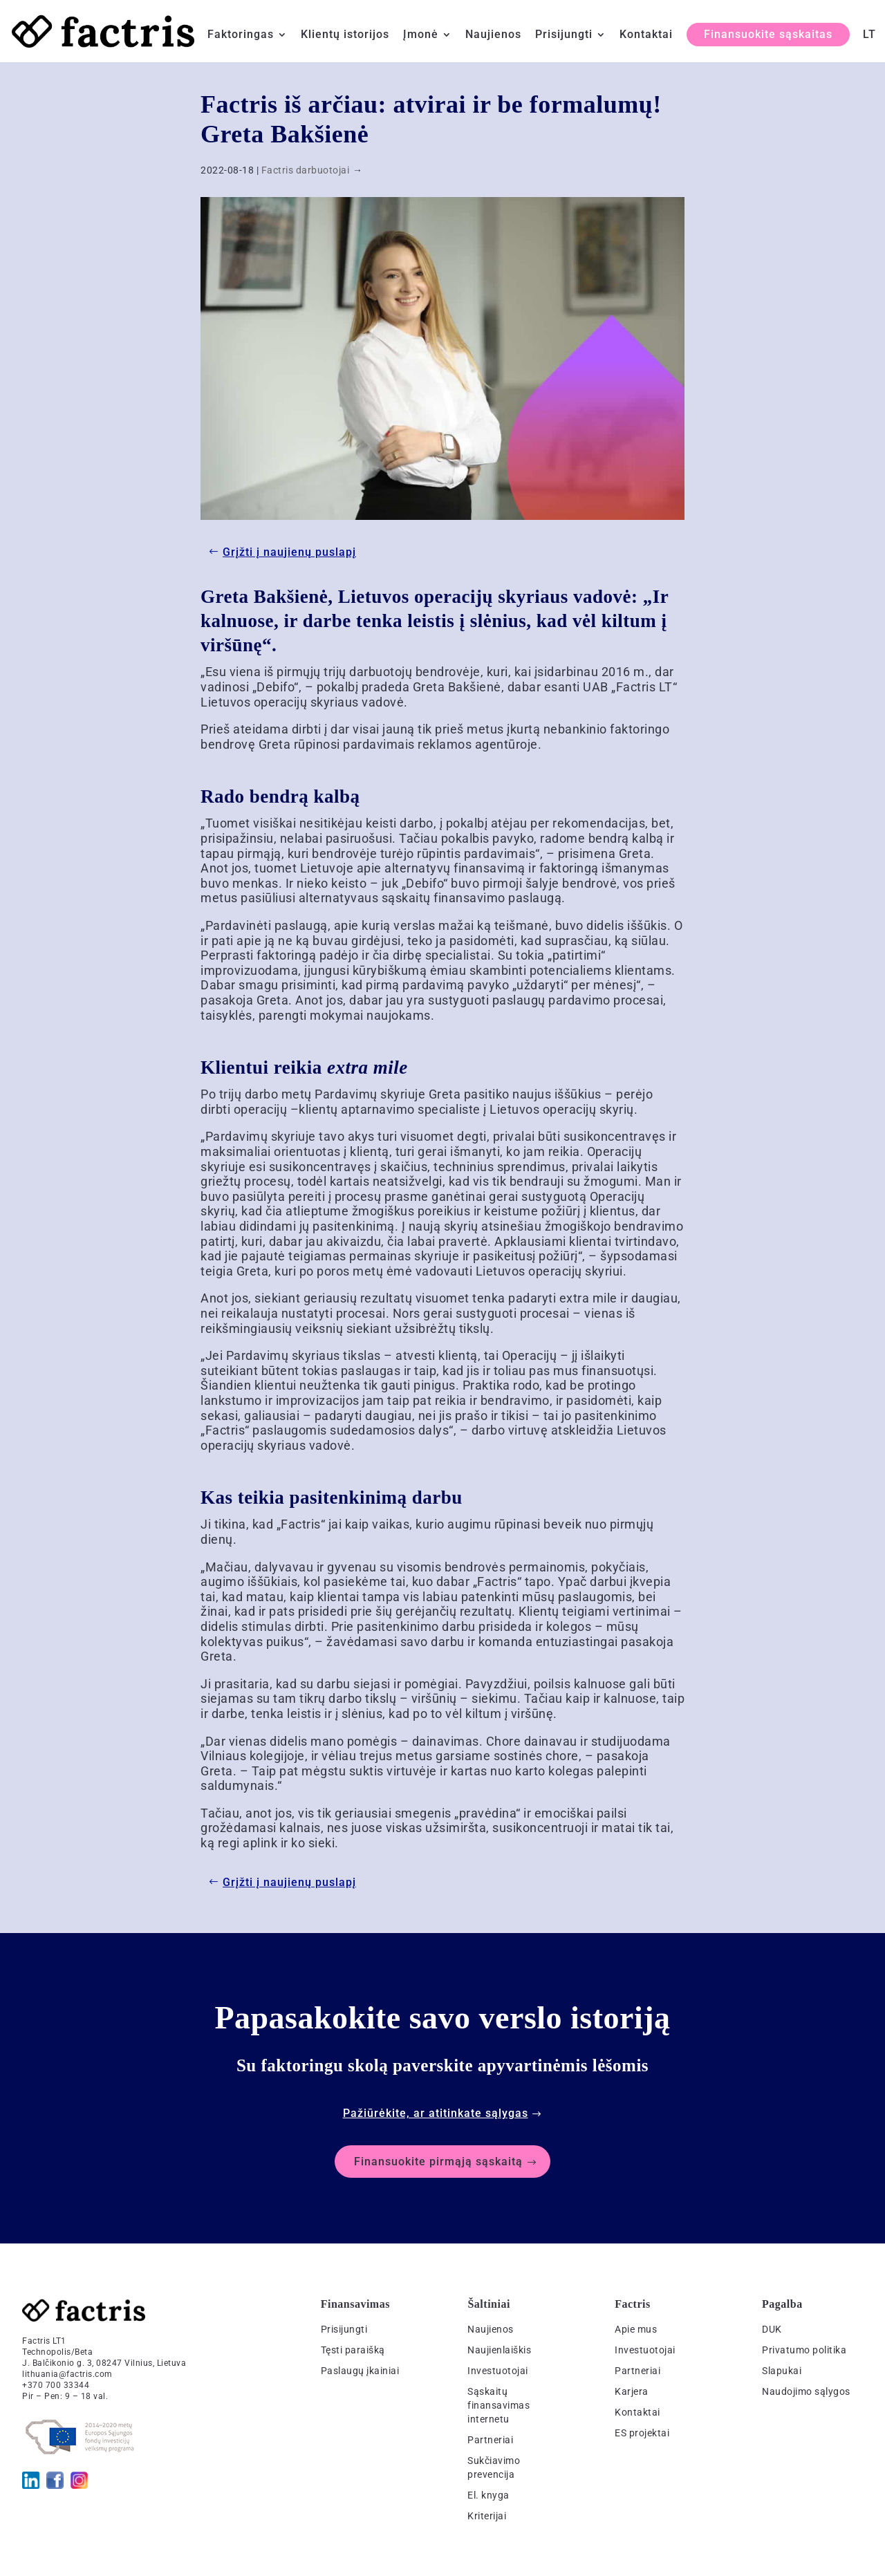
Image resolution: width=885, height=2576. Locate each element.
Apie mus (636, 2329)
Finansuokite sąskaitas (768, 34)
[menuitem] (869, 46)
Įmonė (420, 35)
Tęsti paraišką (353, 2349)
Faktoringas (240, 35)
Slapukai (781, 2370)
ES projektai (642, 2432)
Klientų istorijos (345, 35)
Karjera (632, 2391)
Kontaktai (646, 35)
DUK (772, 2329)
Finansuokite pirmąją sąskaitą (438, 2161)
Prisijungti (564, 35)
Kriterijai (486, 2515)
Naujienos (493, 35)
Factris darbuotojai (305, 170)
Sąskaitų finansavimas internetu (498, 2405)
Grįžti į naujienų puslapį (289, 552)
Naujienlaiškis (499, 2349)
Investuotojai (497, 2370)
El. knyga (488, 2495)
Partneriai (490, 2439)
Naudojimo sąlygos (806, 2391)
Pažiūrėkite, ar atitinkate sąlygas (435, 2113)
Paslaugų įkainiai (360, 2370)
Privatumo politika (804, 2349)
